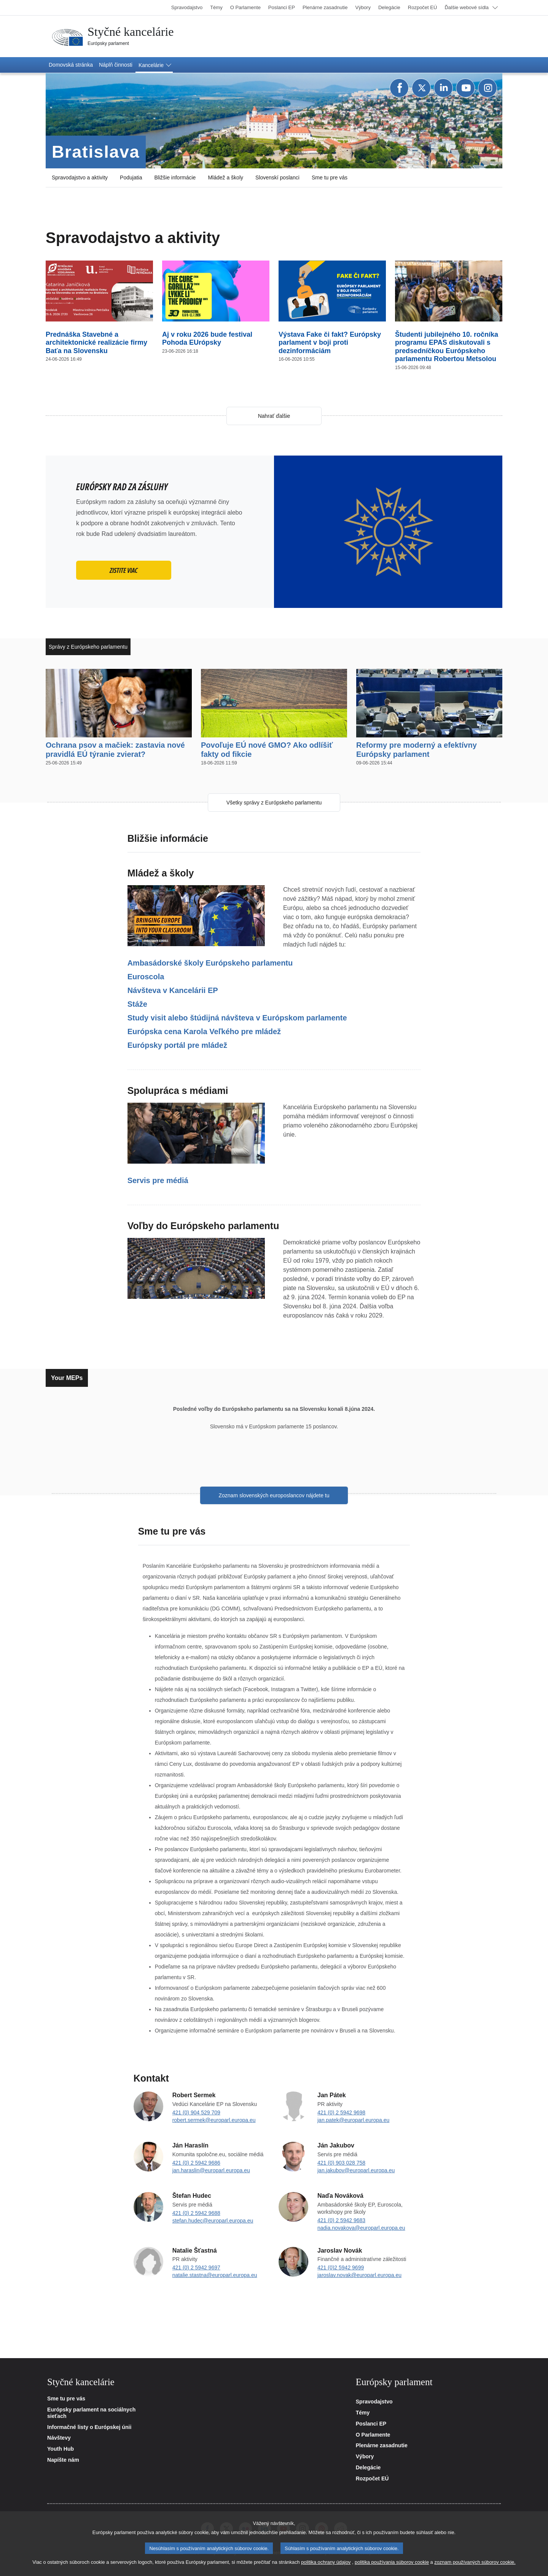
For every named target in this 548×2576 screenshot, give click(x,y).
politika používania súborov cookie (392, 2562)
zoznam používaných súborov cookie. (474, 2562)
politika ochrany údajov (325, 2562)
